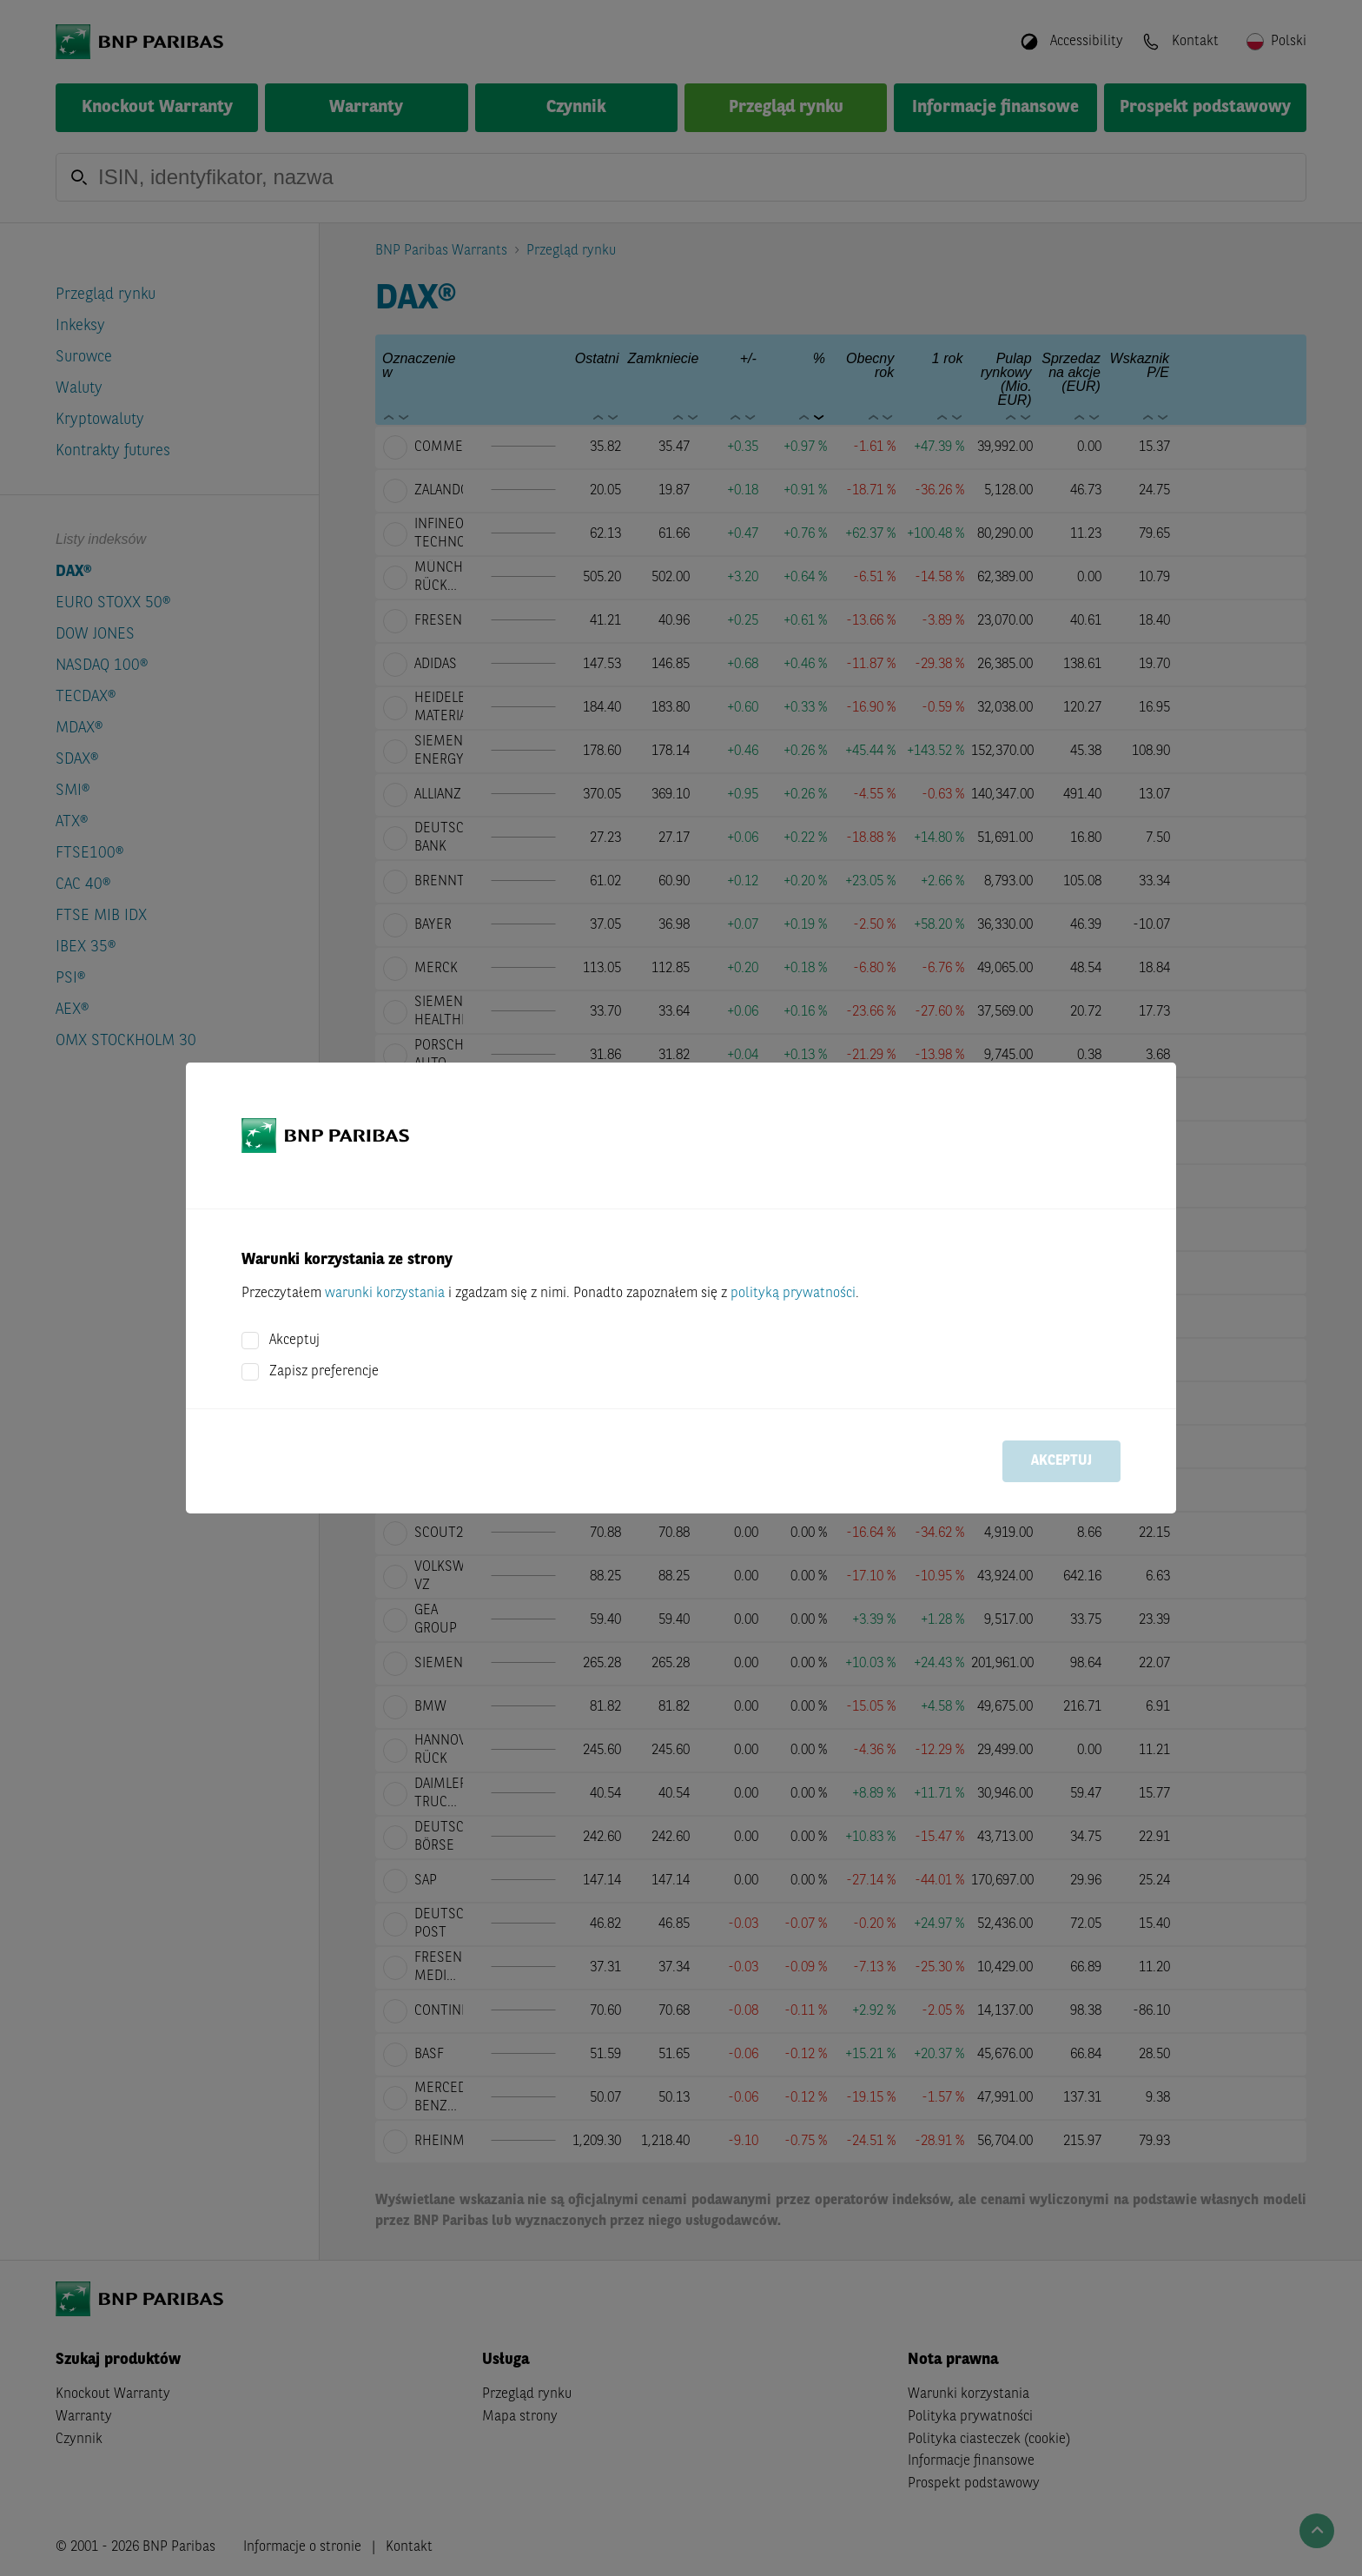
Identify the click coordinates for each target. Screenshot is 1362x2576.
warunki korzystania (385, 1294)
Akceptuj (294, 1341)
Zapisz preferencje (324, 1372)
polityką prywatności (793, 1294)
